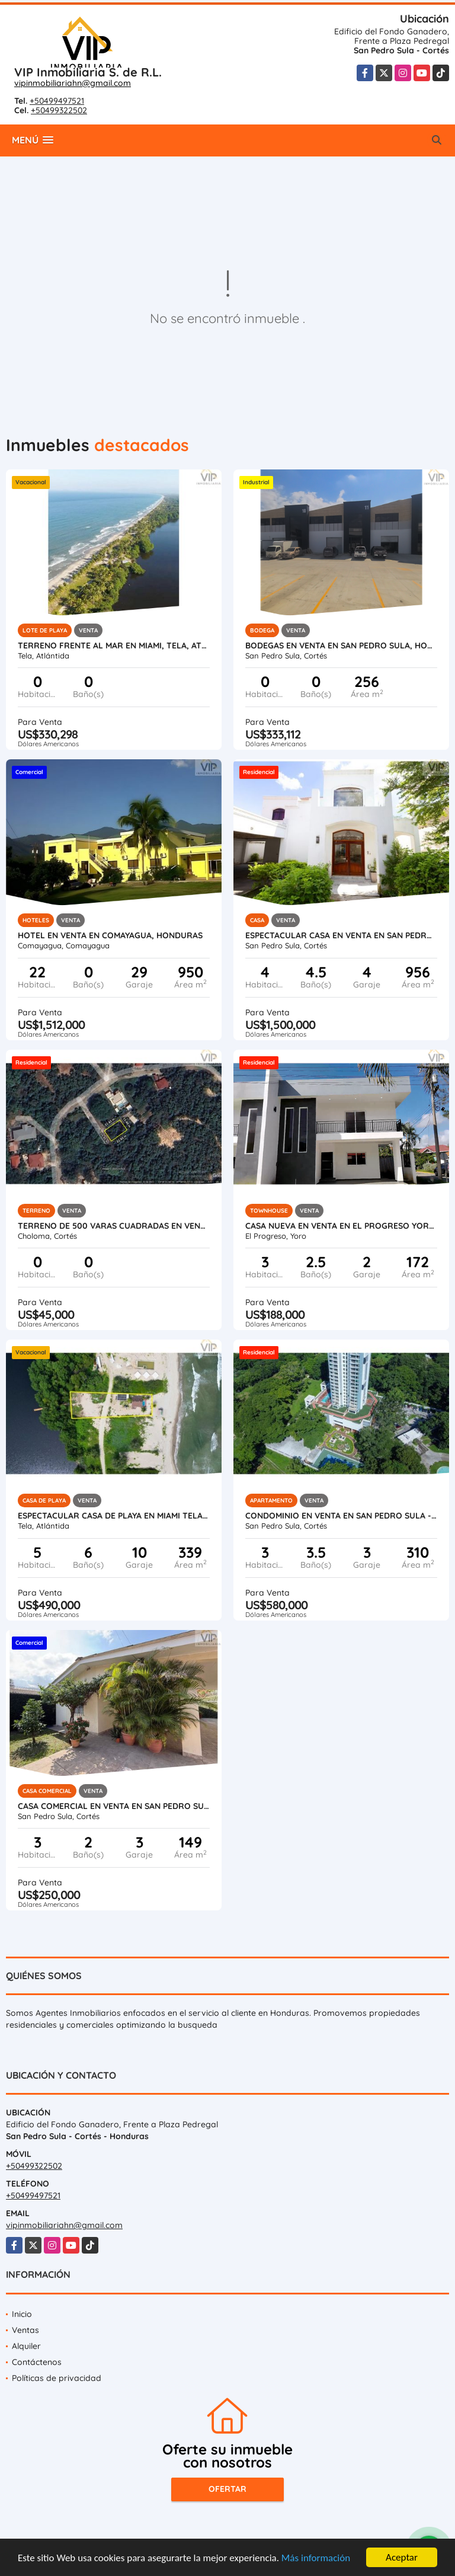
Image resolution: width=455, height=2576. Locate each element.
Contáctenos (37, 2362)
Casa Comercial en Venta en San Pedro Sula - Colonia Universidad (114, 1806)
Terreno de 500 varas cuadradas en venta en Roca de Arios (114, 1226)
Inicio (22, 2314)
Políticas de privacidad (56, 2378)
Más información (315, 2559)
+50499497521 (57, 100)
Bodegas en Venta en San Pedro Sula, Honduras (341, 645)
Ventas (25, 2330)
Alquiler (26, 2346)
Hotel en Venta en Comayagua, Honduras (110, 935)
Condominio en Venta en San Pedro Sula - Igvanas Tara (341, 1515)
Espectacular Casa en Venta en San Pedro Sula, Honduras (341, 935)
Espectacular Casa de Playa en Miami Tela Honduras (114, 1515)
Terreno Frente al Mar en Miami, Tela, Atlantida (114, 645)
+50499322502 (59, 110)
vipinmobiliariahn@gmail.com (72, 83)
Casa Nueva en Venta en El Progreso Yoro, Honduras (341, 1226)
